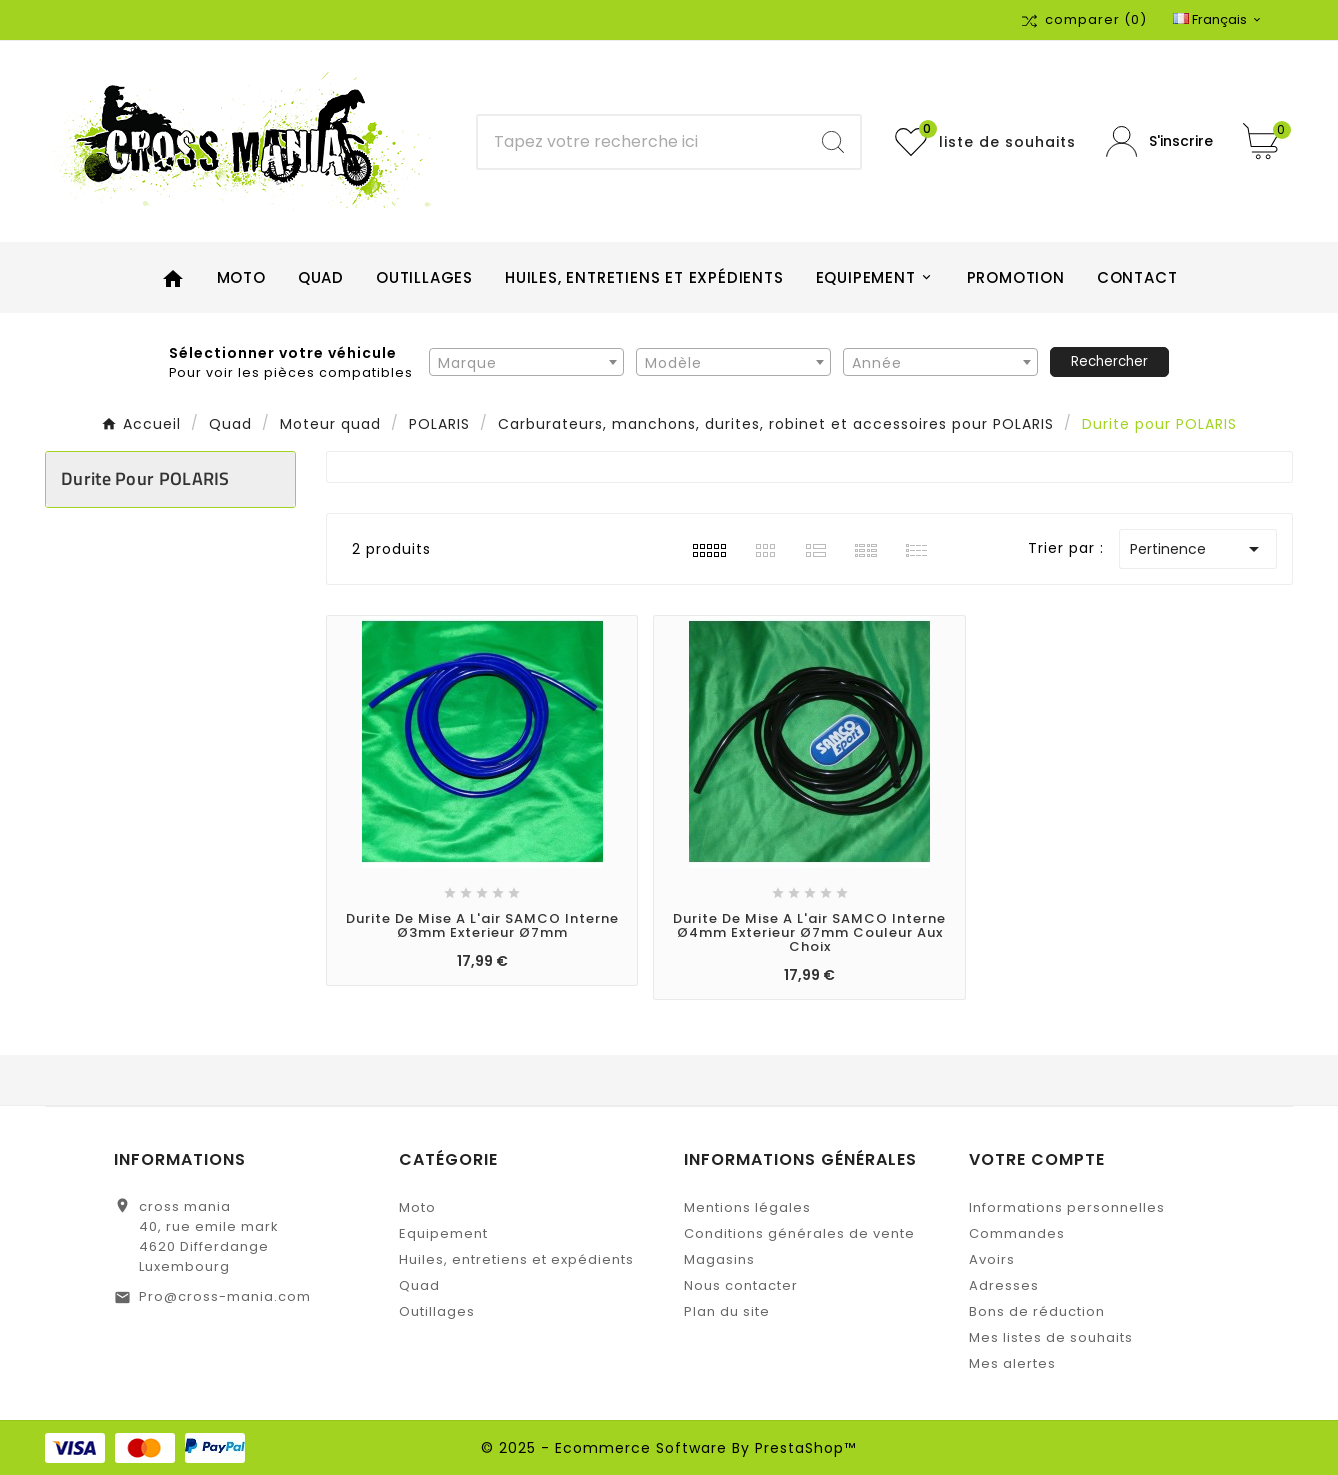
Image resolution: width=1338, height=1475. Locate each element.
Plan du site (727, 1311)
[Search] (833, 142)
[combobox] (526, 362)
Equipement (443, 1233)
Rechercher (1109, 361)
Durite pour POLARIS (145, 478)
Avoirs (992, 1259)
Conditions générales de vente (799, 1233)
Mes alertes (1012, 1363)
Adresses (1004, 1285)
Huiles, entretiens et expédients (516, 1259)
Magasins (719, 1259)
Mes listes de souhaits (1051, 1337)
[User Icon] (1159, 141)
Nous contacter (741, 1285)
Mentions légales (747, 1207)
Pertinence (1198, 549)
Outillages (437, 1311)
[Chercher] (642, 142)
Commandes (1017, 1233)
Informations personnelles (1067, 1207)
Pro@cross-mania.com (225, 1296)
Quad (419, 1285)
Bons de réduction (1037, 1311)
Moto (417, 1207)
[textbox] (526, 363)
